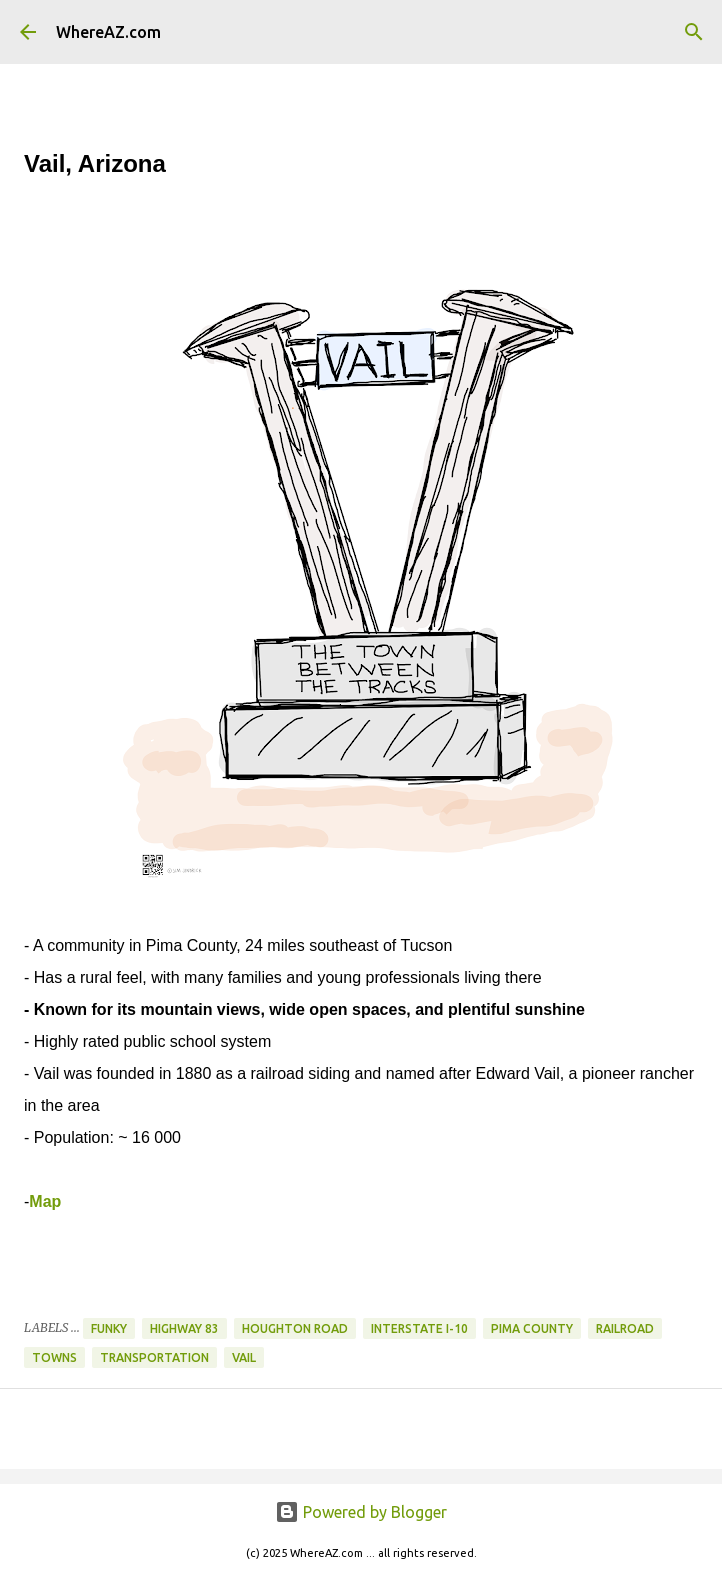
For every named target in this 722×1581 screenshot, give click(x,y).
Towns (54, 1357)
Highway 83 (184, 1328)
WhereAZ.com (108, 32)
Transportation (154, 1357)
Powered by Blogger (361, 1512)
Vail (244, 1357)
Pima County (532, 1328)
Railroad (625, 1328)
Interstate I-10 (419, 1328)
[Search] (694, 32)
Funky (109, 1328)
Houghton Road (295, 1328)
